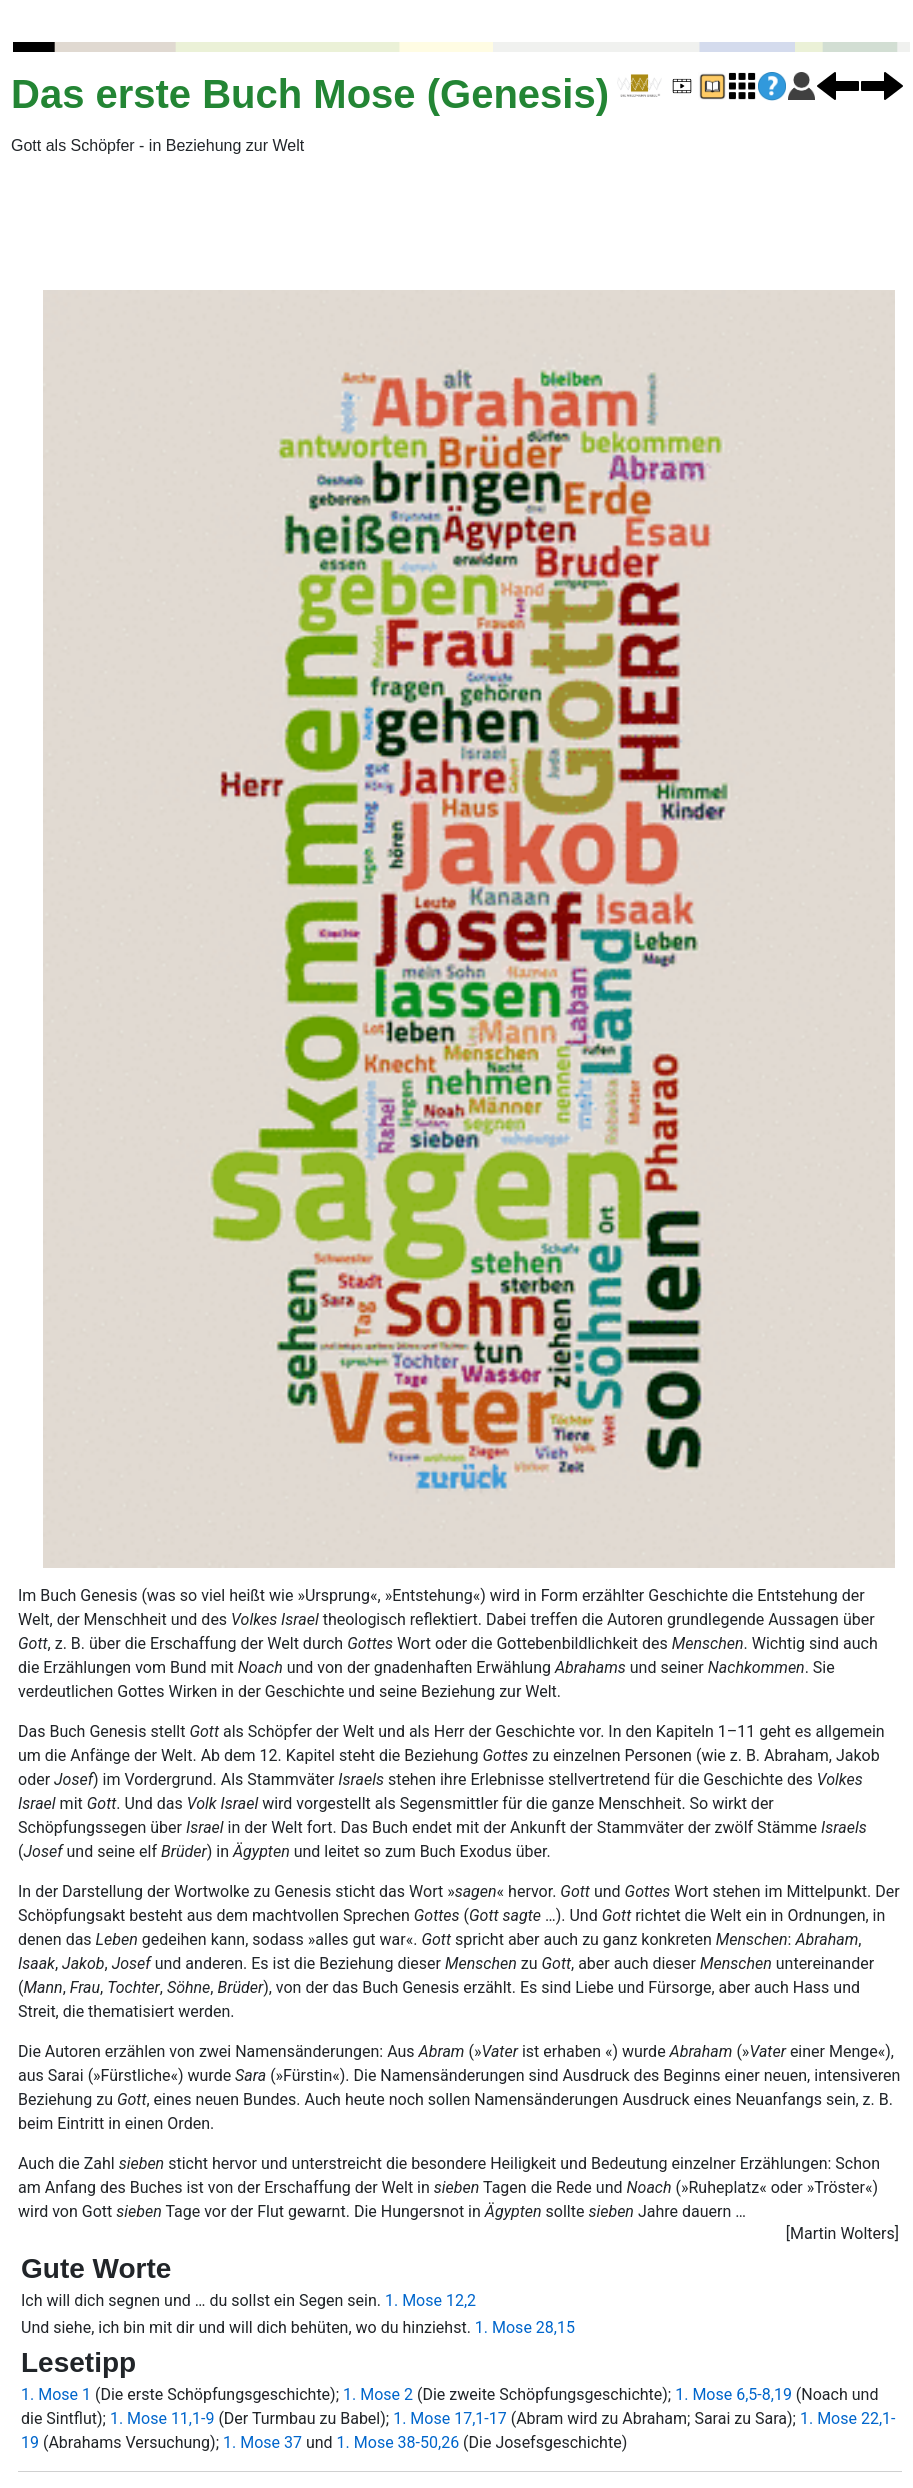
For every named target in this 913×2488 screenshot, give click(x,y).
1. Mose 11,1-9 (162, 2418)
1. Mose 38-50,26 (398, 2442)
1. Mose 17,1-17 (450, 2418)
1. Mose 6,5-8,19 (733, 2394)
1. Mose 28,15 (525, 2327)
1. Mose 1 (56, 2394)
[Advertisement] (209, 223)
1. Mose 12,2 (430, 2300)
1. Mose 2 (378, 2394)
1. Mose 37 (262, 2442)
